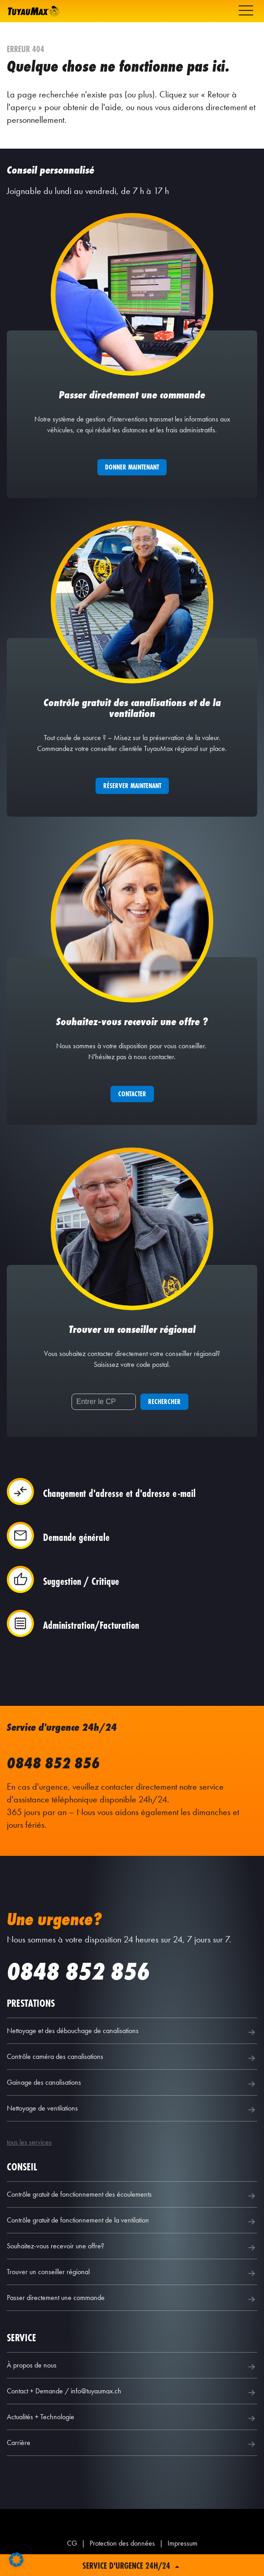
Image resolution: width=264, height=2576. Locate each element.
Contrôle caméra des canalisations (132, 2058)
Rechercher (164, 1401)
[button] (16, 2559)
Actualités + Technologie (132, 2418)
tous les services (29, 2142)
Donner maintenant (132, 467)
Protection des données (122, 2543)
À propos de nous (132, 2367)
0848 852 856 (53, 1763)
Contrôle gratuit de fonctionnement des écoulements (132, 2196)
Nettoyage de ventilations (132, 2110)
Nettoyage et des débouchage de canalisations (132, 2032)
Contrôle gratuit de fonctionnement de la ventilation (132, 2221)
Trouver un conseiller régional (132, 2273)
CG (72, 2543)
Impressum (182, 2543)
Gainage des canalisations (132, 2084)
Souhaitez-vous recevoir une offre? (132, 2247)
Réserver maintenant (132, 785)
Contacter (132, 1093)
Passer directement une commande (132, 2299)
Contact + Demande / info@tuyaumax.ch (132, 2392)
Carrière (132, 2444)
